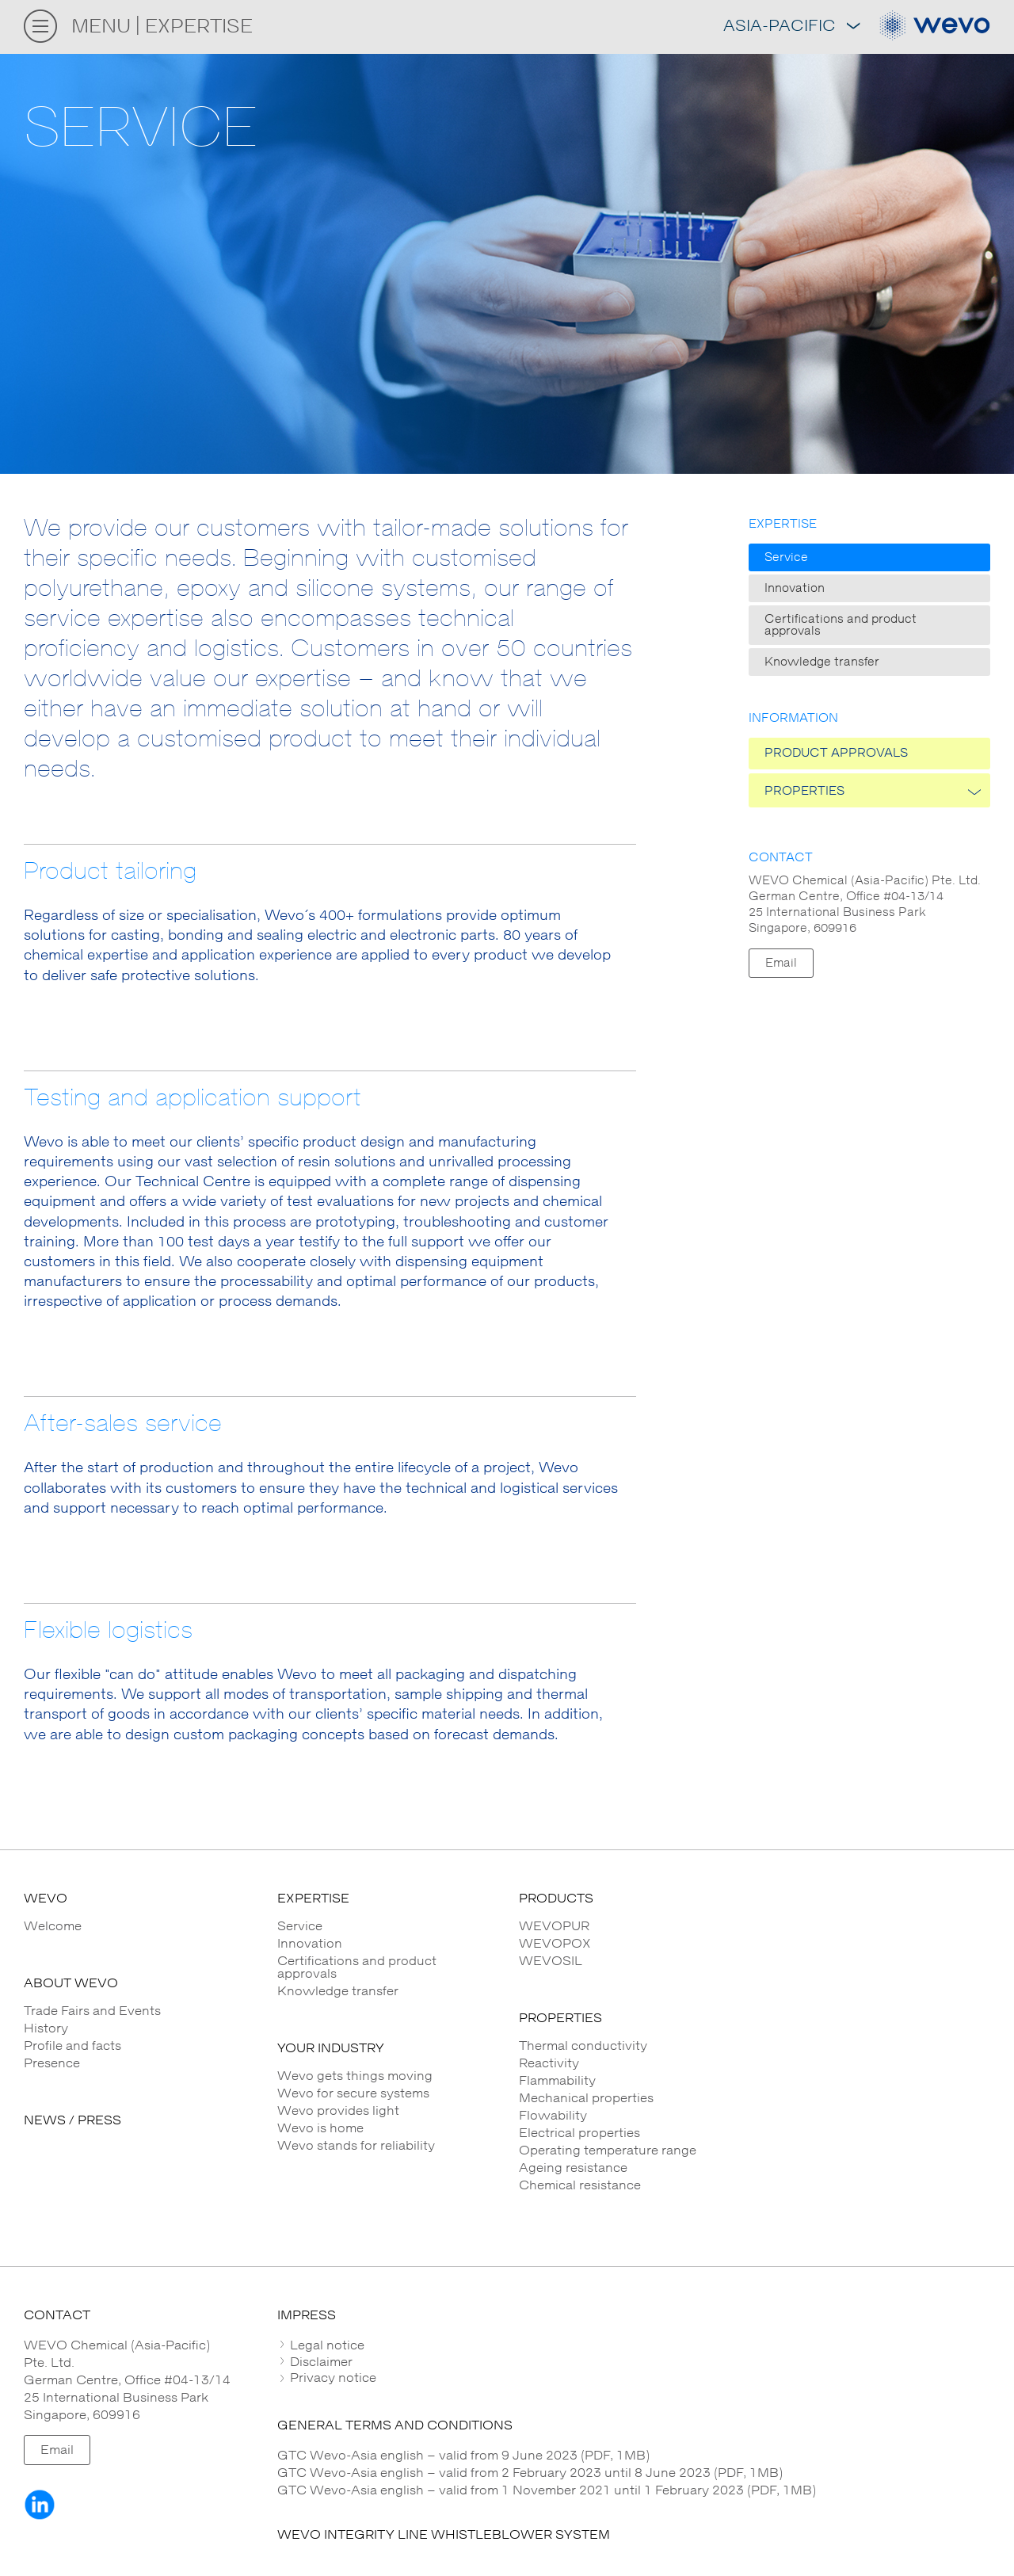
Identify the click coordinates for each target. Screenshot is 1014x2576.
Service (786, 557)
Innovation (794, 588)
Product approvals (836, 753)
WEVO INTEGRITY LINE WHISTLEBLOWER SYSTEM (443, 2534)
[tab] (633, 2345)
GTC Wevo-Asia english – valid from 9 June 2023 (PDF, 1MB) (463, 2455)
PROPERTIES (804, 791)
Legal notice (325, 2345)
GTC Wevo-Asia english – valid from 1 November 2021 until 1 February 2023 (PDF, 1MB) (546, 2490)
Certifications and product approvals (840, 625)
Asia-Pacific (791, 26)
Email (781, 963)
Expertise (783, 524)
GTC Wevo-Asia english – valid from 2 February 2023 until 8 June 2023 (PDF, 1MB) (530, 2473)
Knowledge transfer (821, 662)
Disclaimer (320, 2362)
